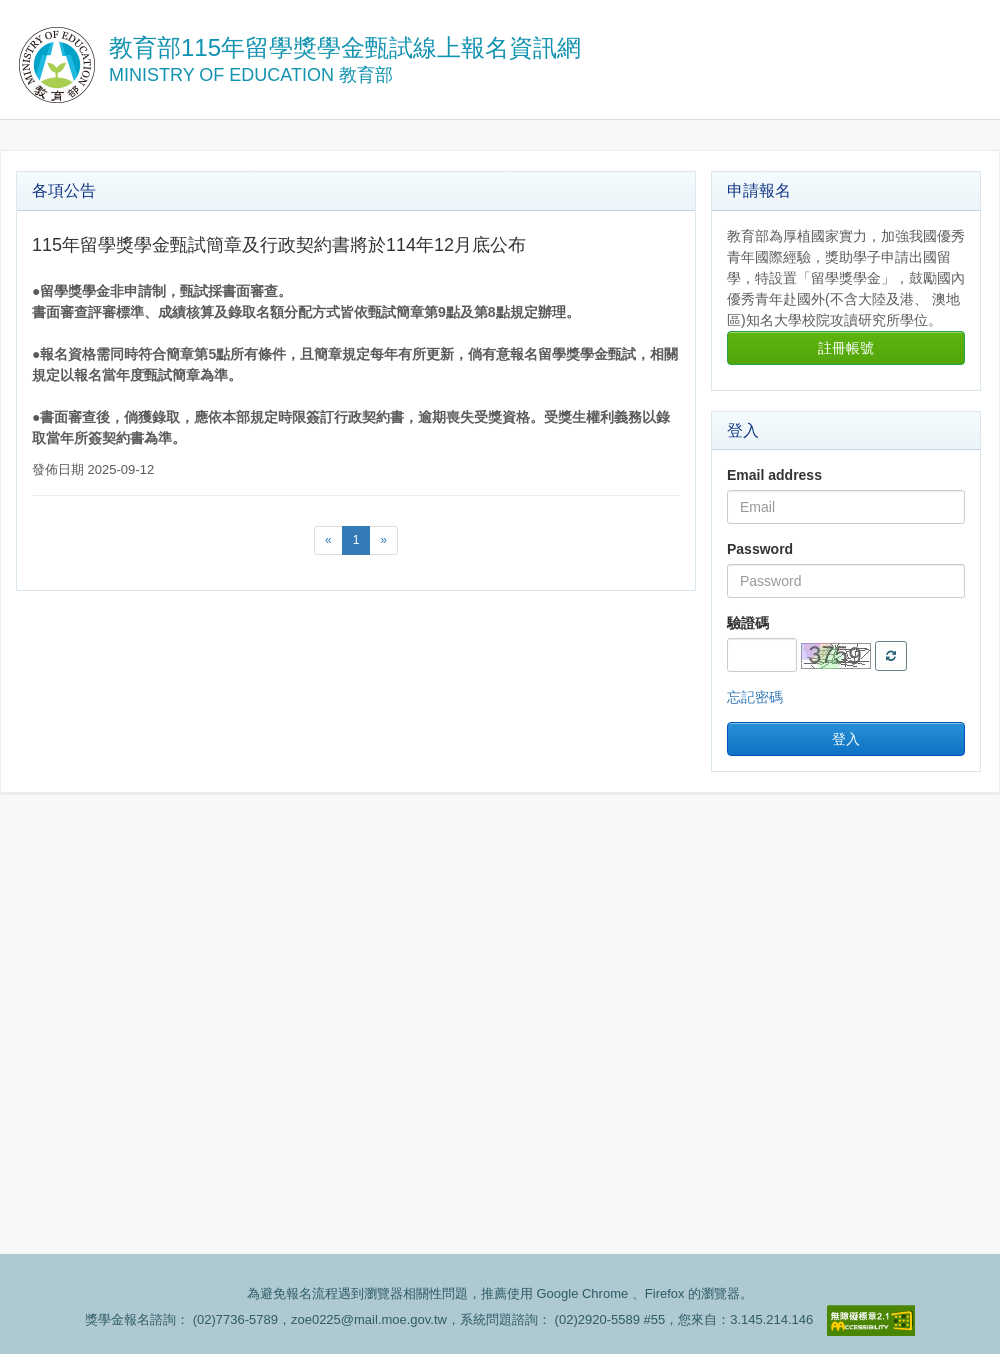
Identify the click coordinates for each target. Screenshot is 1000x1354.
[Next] (383, 540)
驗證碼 (748, 623)
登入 (846, 739)
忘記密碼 (755, 697)
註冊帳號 (846, 348)
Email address (774, 475)
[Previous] (328, 540)
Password (760, 549)
